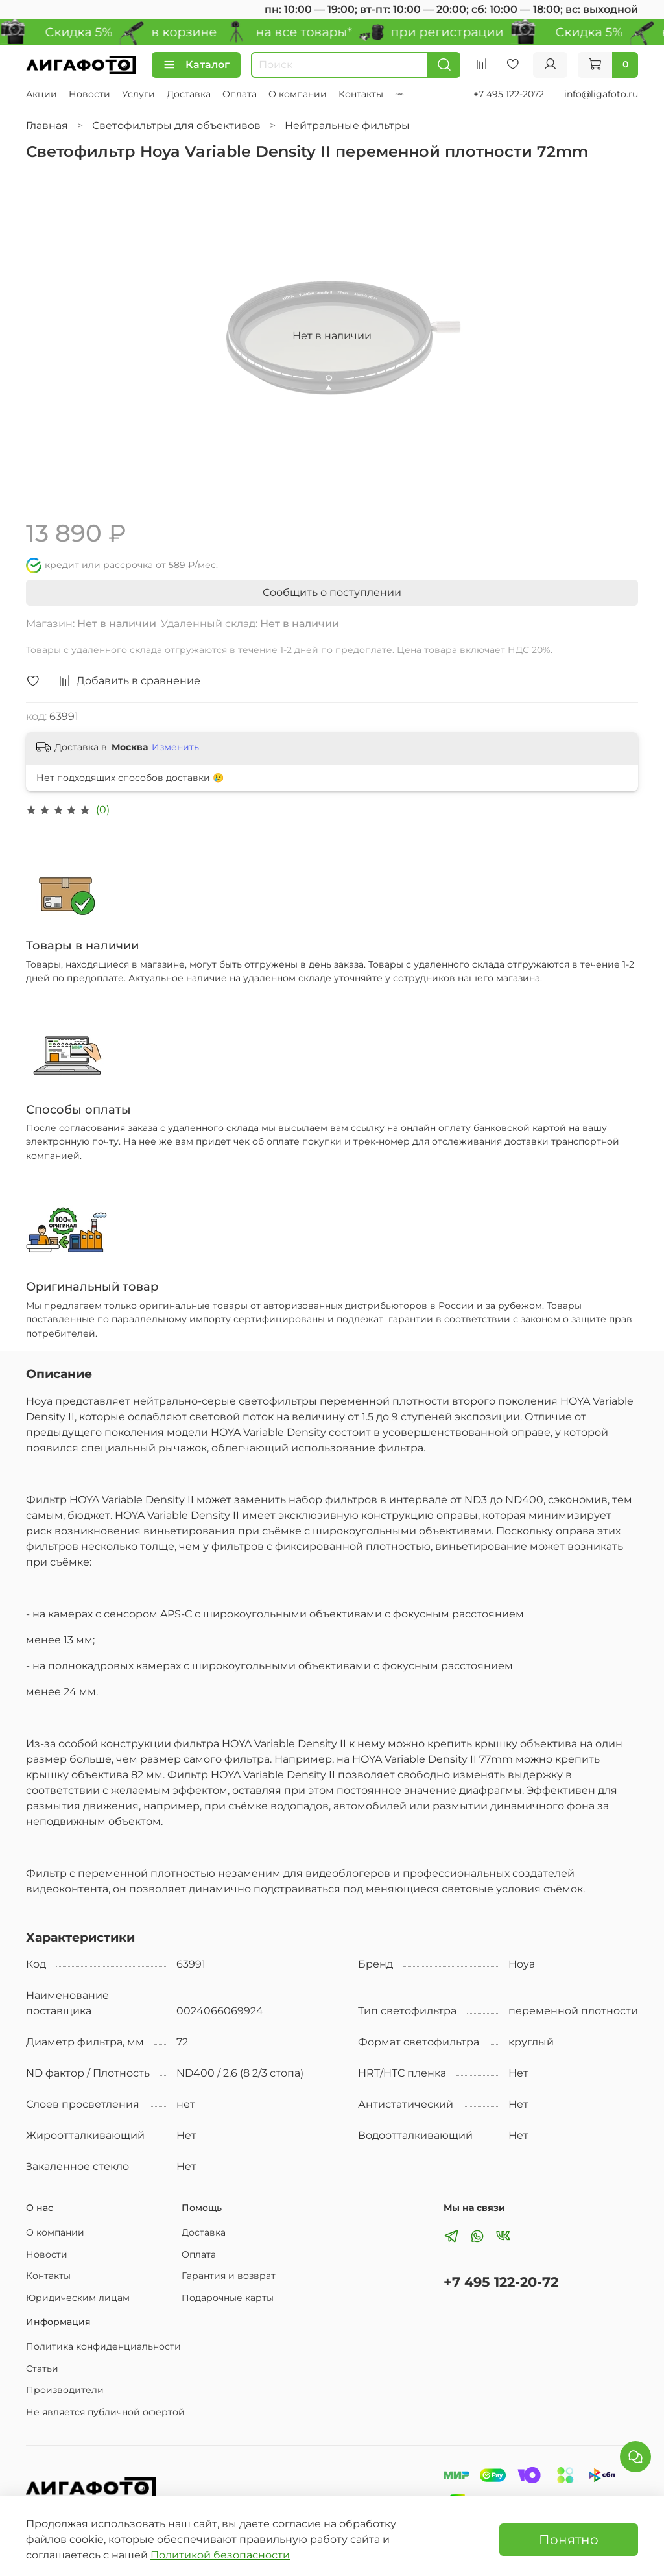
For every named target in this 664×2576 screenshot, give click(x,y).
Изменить (175, 747)
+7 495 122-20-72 (501, 2282)
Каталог (196, 64)
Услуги (138, 94)
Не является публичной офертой (105, 2412)
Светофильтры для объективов (176, 125)
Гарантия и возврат (229, 2276)
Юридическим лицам (78, 2298)
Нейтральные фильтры (347, 125)
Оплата (239, 94)
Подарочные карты (228, 2298)
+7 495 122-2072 (508, 94)
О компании (297, 94)
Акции (41, 94)
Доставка (189, 94)
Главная (47, 125)
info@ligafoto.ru (601, 94)
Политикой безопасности (220, 2555)
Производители (65, 2390)
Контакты (360, 94)
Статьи (42, 2368)
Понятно (569, 2539)
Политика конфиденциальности (103, 2346)
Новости (89, 94)
